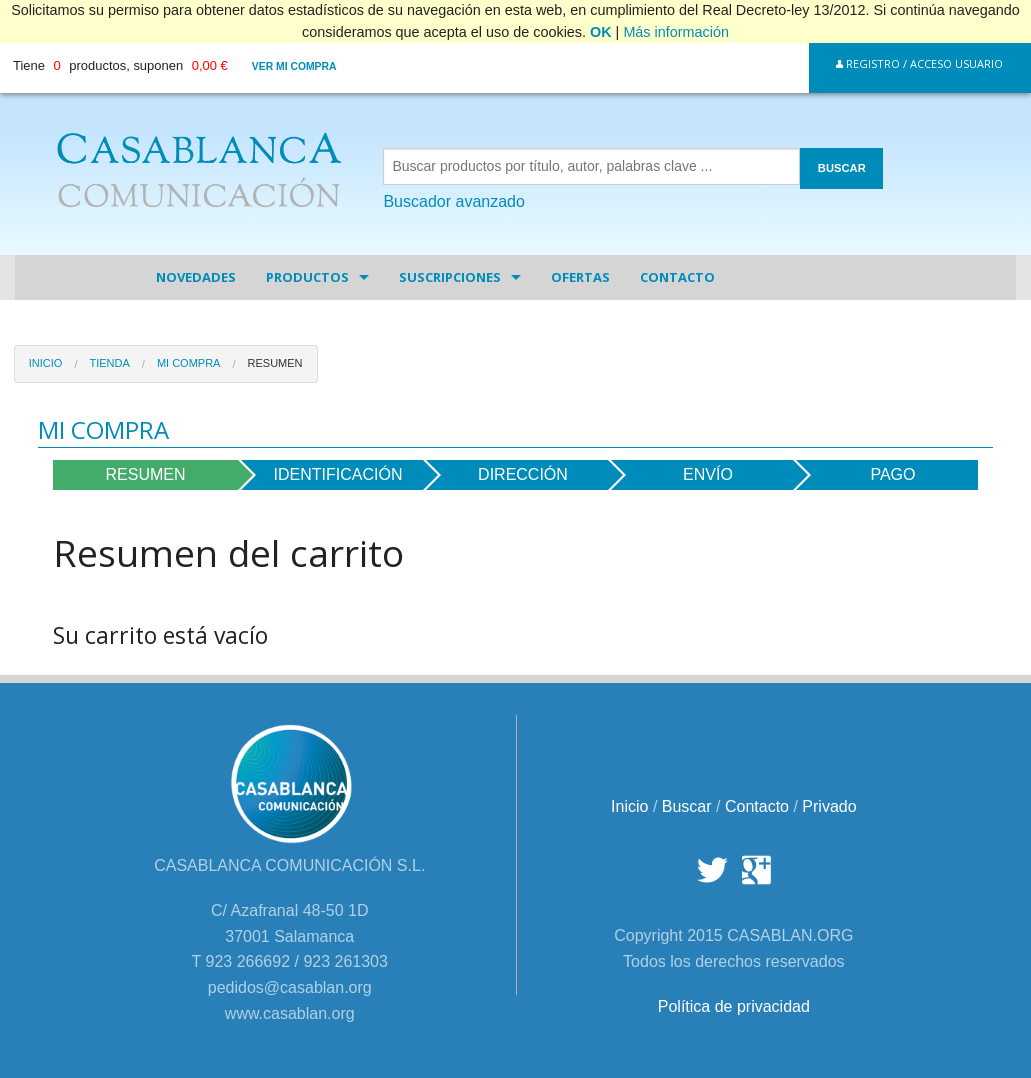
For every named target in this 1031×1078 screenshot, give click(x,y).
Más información (676, 32)
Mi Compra (189, 363)
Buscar (687, 806)
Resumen (275, 363)
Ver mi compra (294, 66)
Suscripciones (450, 277)
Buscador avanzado (453, 201)
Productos (307, 277)
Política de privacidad (734, 1006)
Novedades (196, 277)
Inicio (46, 363)
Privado (829, 806)
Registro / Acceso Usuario (919, 63)
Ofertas (580, 277)
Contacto (677, 277)
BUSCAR (842, 168)
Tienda (109, 363)
